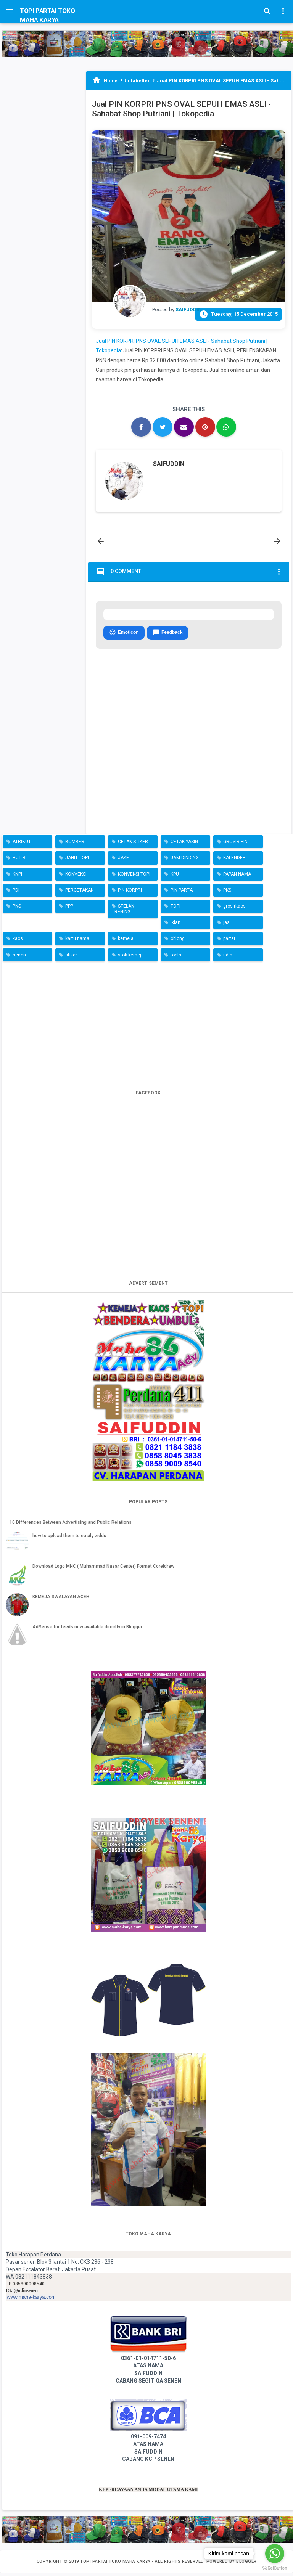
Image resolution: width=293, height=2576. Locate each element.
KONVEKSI (76, 877)
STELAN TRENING (123, 912)
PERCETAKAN (79, 893)
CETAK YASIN (184, 844)
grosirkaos (234, 909)
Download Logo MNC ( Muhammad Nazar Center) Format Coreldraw (103, 1569)
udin (227, 958)
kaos (18, 941)
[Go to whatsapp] (274, 2553)
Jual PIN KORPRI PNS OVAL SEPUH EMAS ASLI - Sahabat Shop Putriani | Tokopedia (181, 109)
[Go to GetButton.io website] (274, 2568)
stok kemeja (131, 958)
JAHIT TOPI (77, 860)
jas (226, 925)
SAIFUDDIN (168, 464)
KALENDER (234, 860)
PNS (17, 909)
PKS (227, 893)
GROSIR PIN (235, 844)
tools (176, 958)
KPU (175, 877)
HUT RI (20, 860)
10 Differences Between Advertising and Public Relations (71, 1525)
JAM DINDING (185, 860)
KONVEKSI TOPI (134, 877)
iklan (175, 925)
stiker (71, 958)
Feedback (167, 636)
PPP (69, 909)
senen (19, 958)
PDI (16, 893)
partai (229, 941)
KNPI (17, 877)
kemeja (126, 941)
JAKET (125, 860)
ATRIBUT (22, 844)
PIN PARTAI (182, 893)
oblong (178, 941)
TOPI (175, 909)
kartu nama (77, 941)
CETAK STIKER (133, 844)
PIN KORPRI (130, 893)
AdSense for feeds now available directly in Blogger (87, 1630)
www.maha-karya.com (31, 2300)
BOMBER (74, 844)
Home (110, 80)
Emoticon (124, 636)
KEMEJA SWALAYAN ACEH (60, 1599)
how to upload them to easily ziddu (69, 1538)
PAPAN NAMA (237, 877)
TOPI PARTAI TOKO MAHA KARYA (116, 2564)
